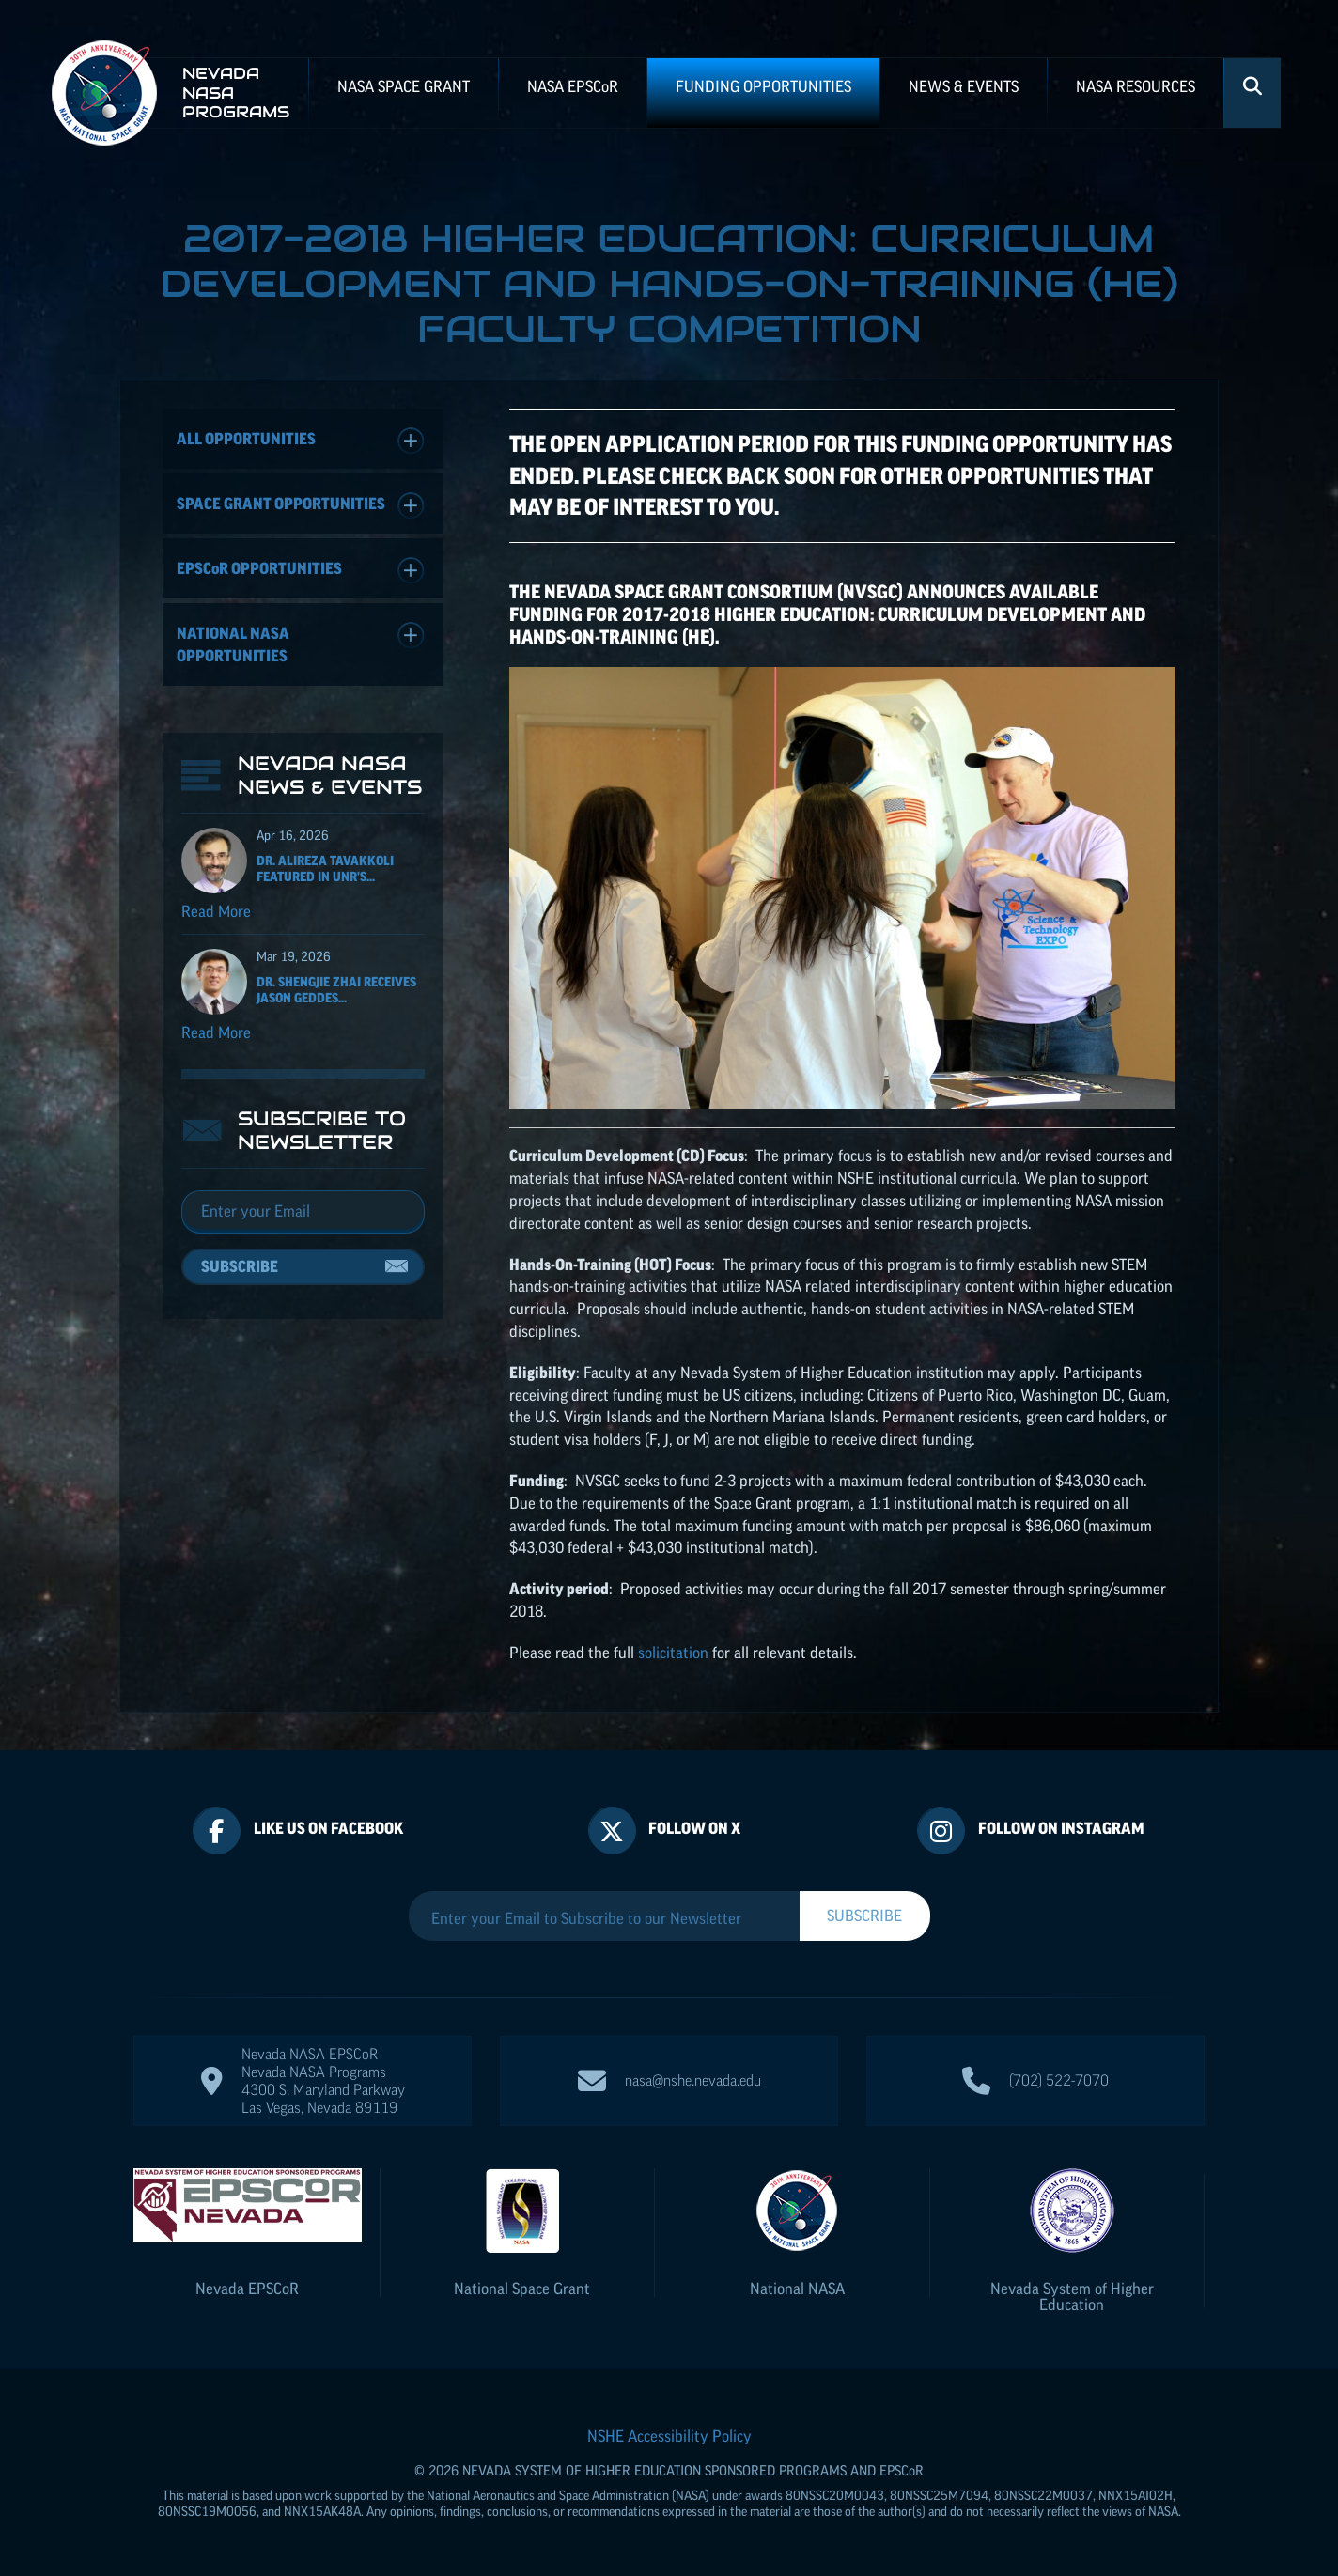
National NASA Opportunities (301, 643)
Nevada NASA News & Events (330, 775)
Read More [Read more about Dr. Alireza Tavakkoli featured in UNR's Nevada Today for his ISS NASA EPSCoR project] (216, 911)
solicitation (673, 1652)
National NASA (797, 2288)
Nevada (247, 2288)
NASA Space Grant (403, 86)
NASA (572, 86)
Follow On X (694, 1828)
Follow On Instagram (1061, 1828)
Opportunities (301, 570)
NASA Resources (1135, 86)
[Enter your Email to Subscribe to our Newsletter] (604, 1918)
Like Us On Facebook (328, 1828)
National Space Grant (522, 2288)
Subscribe (239, 1266)
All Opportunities (301, 441)
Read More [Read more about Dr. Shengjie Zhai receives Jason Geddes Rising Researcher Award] (216, 1032)
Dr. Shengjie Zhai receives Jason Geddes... (336, 989)
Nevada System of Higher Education (1072, 2296)
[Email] (303, 1212)
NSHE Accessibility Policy (669, 2436)
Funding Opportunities (763, 86)
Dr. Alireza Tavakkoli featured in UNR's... (325, 868)
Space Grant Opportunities (301, 506)
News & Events (964, 86)
